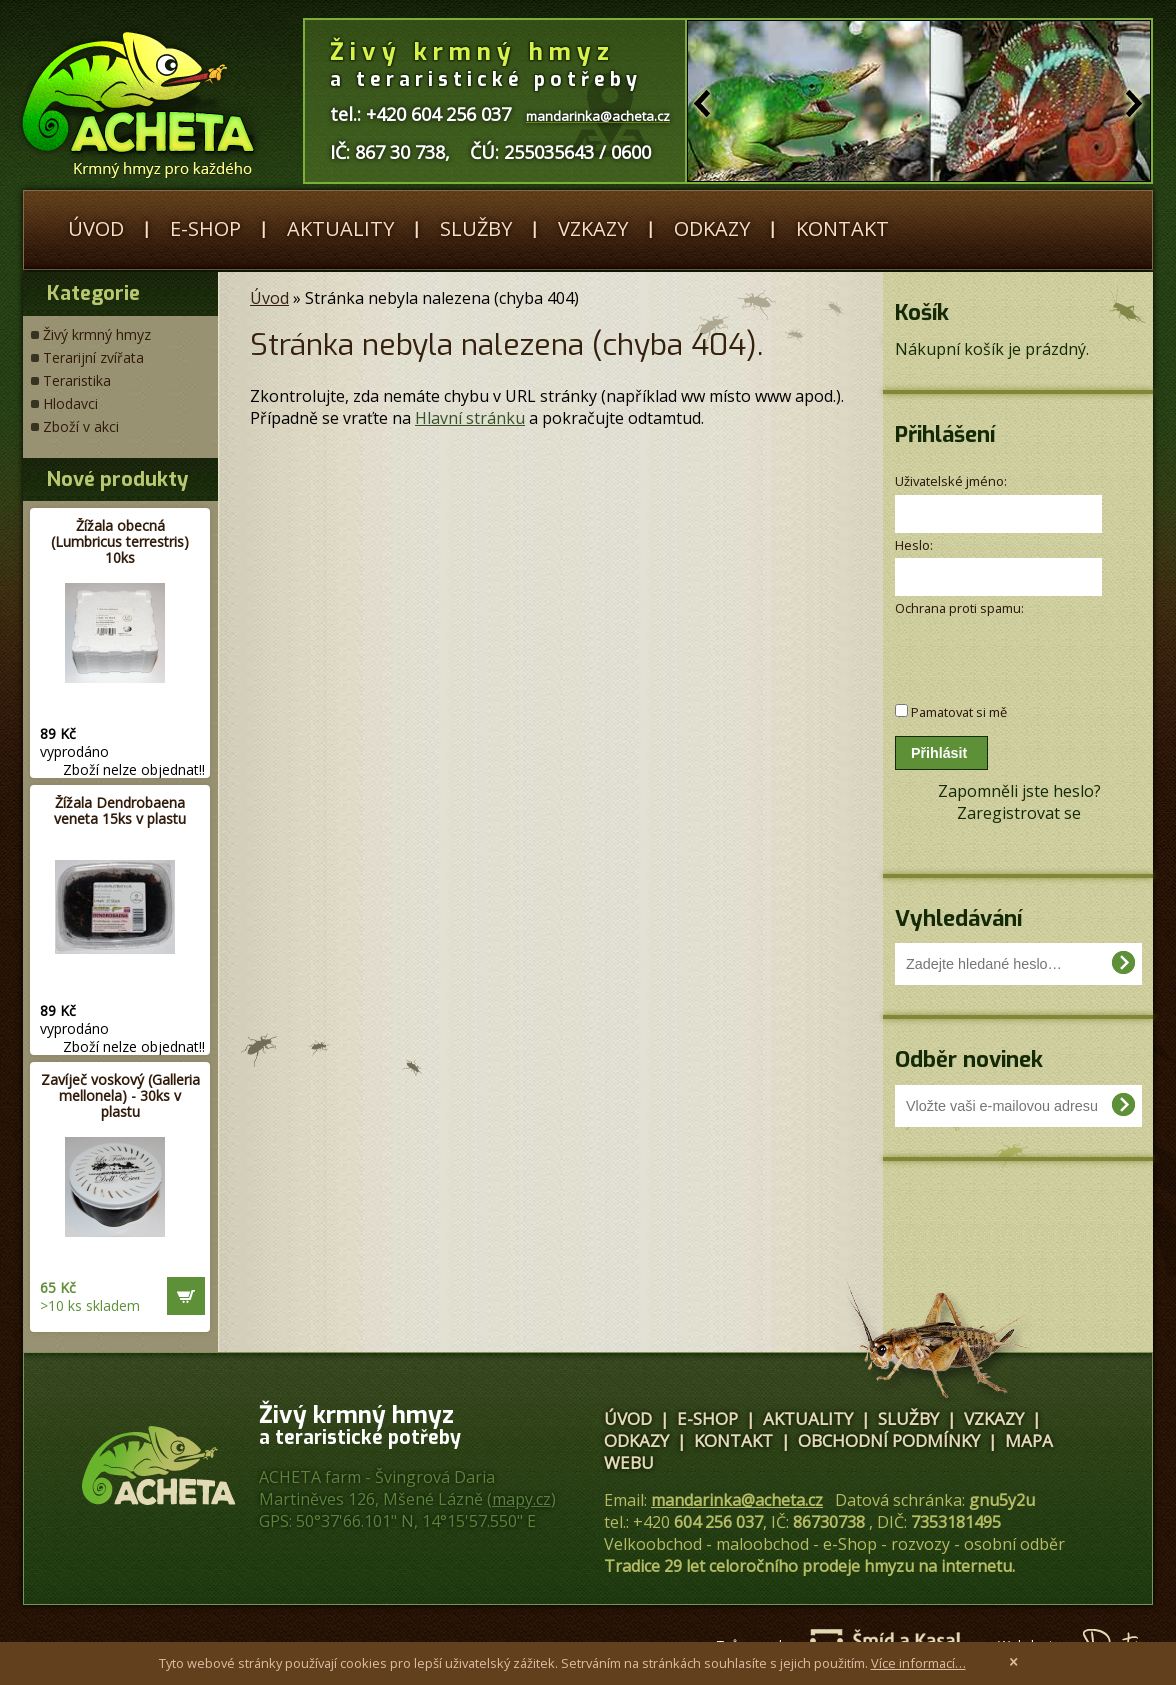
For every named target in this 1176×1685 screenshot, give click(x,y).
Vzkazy (593, 228)
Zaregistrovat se (1019, 813)
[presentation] (1001, 649)
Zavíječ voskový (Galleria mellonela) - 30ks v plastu (120, 1095)
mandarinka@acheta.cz (737, 1500)
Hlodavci (70, 403)
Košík (922, 312)
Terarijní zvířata (93, 357)
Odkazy (712, 228)
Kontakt (842, 228)
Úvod (96, 228)
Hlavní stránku (470, 418)
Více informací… (918, 1663)
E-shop (205, 228)
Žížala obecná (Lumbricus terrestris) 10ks (120, 541)
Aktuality (340, 228)
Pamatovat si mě (959, 712)
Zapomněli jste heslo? (1019, 791)
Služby (476, 228)
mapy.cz (521, 1499)
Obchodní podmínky (889, 1440)
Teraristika (77, 380)
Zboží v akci (81, 426)
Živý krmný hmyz (97, 334)
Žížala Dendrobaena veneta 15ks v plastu (120, 810)
